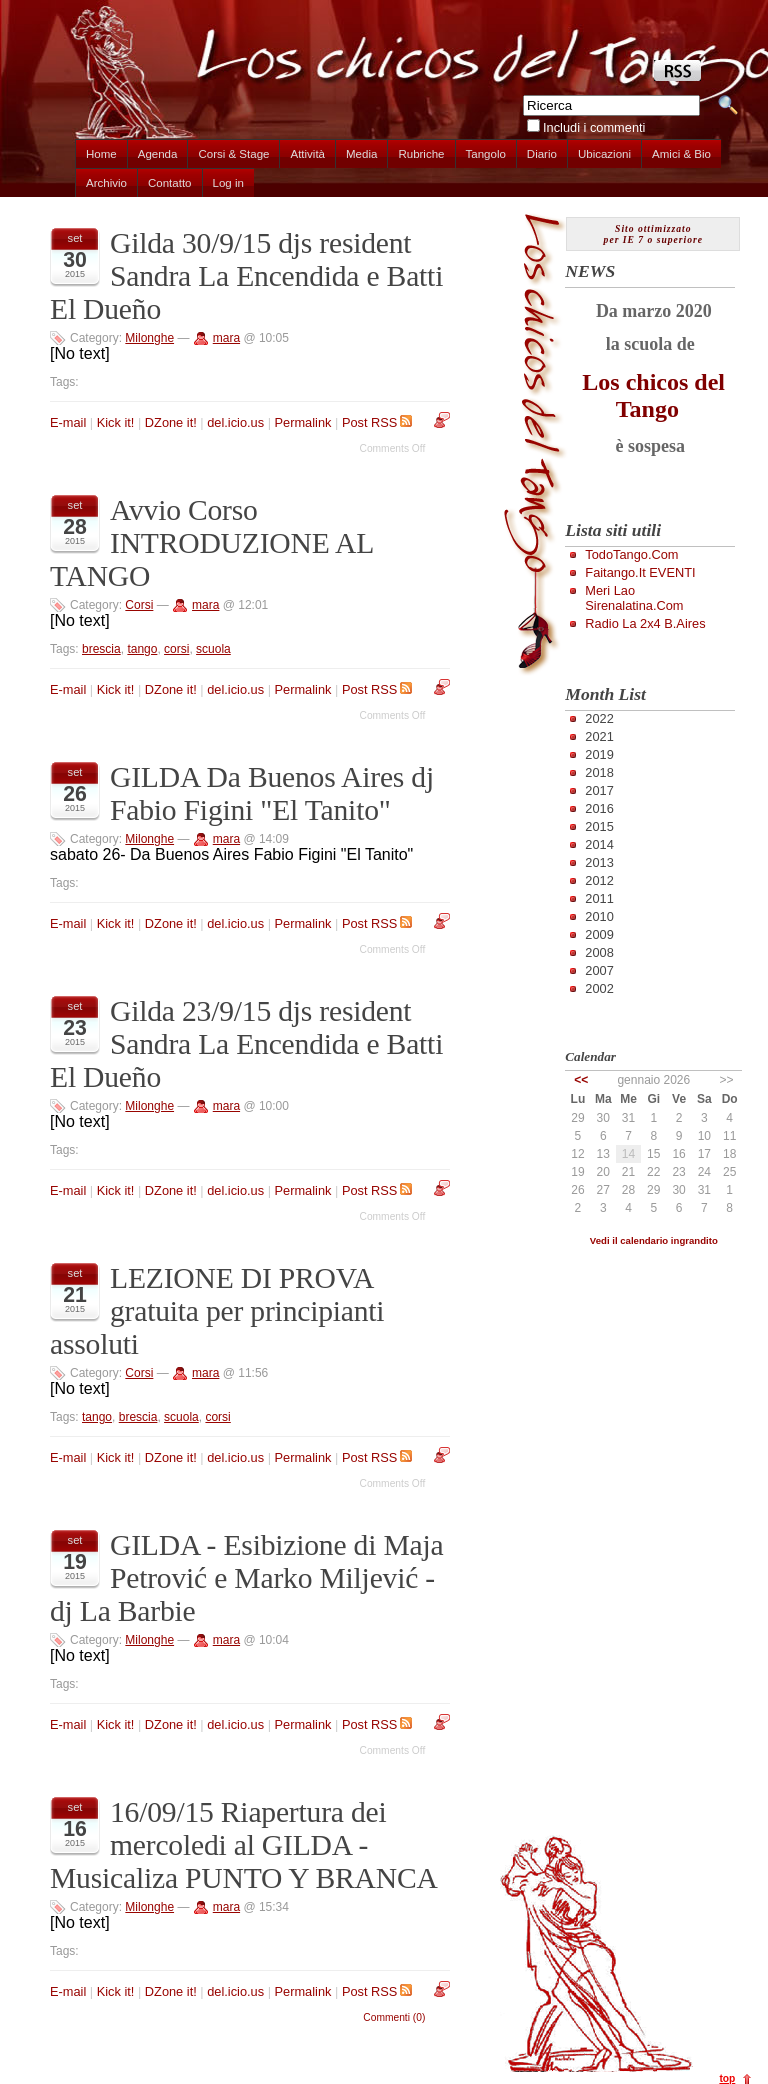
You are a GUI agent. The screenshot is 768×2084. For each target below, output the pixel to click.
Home (101, 154)
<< (581, 1080)
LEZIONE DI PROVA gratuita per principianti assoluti (217, 1311)
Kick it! (116, 422)
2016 (599, 808)
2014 (599, 844)
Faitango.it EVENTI (640, 572)
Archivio (106, 183)
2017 (599, 790)
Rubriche (421, 154)
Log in (228, 183)
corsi (176, 649)
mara (226, 338)
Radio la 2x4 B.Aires (645, 623)
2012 (599, 880)
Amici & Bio (681, 154)
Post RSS (377, 422)
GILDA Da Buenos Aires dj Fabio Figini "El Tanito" (272, 793)
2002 (599, 988)
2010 (599, 916)
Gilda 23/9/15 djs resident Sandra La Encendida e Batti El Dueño (246, 1044)
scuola (213, 649)
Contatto (170, 183)
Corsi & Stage (233, 154)
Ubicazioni (604, 154)
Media (361, 154)
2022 (599, 718)
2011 (599, 898)
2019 (599, 754)
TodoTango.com (631, 554)
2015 (599, 826)
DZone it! (171, 422)
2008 (599, 952)
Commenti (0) (394, 2017)
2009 (599, 934)
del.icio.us (235, 422)
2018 (599, 772)
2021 (599, 736)
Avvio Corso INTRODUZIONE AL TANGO (211, 543)
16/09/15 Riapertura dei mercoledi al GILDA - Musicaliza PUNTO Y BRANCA (244, 1845)
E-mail (68, 422)
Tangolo (486, 154)
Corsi (139, 605)
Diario (542, 154)
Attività (307, 154)
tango (142, 649)
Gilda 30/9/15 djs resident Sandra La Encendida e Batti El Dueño (246, 276)
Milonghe (149, 338)
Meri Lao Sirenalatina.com (634, 598)
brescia (101, 649)
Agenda (158, 154)
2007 (599, 970)
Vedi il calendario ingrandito (654, 1240)
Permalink (303, 422)
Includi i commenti (594, 127)
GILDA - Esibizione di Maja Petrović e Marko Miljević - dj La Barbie (246, 1578)
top (727, 2078)
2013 (599, 862)
